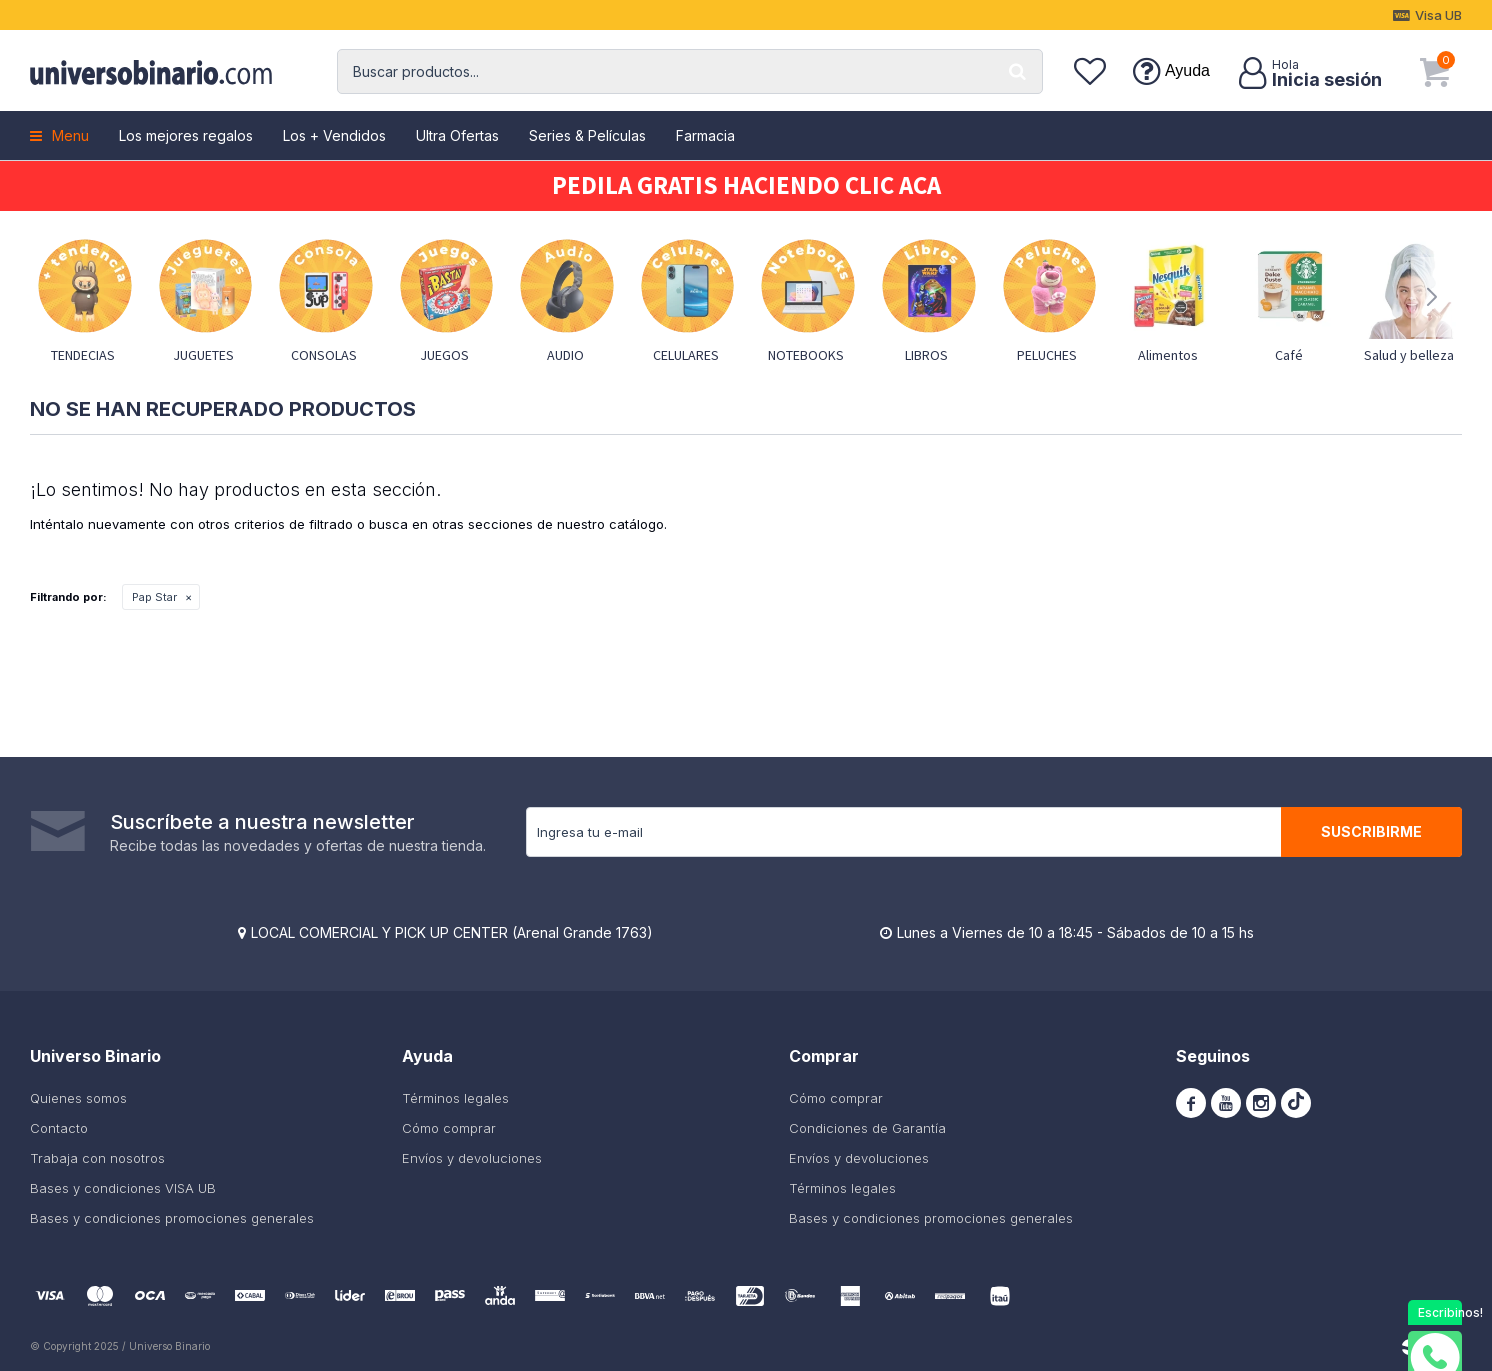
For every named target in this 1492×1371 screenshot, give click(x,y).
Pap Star (154, 597)
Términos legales (455, 1098)
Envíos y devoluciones (472, 1158)
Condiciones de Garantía (867, 1128)
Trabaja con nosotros (97, 1158)
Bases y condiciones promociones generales (172, 1218)
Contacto (59, 1128)
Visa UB (1438, 15)
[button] (1018, 71)
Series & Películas (587, 135)
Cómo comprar (449, 1128)
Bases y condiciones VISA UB (123, 1188)
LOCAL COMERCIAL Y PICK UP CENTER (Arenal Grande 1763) (452, 932)
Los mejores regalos (186, 135)
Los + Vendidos (334, 135)
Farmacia (705, 135)
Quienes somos (78, 1098)
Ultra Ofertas (457, 135)
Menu (70, 135)
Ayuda (1187, 70)
